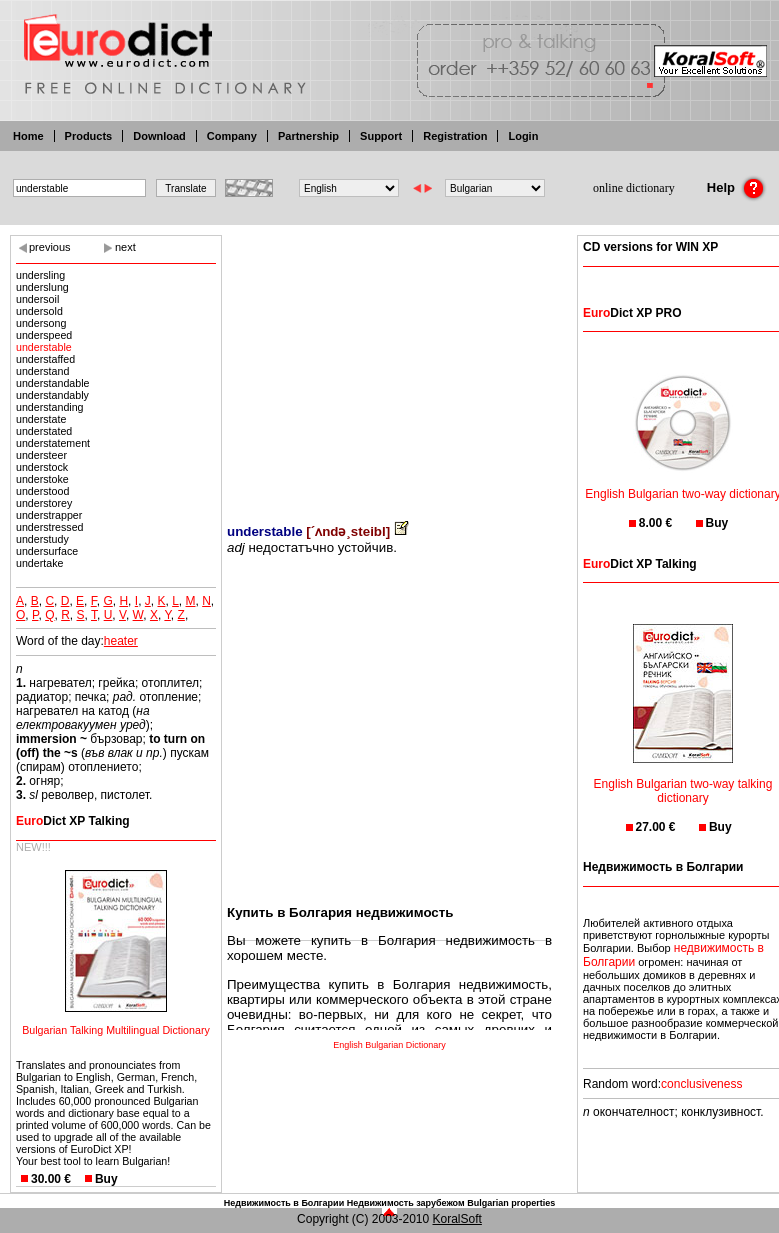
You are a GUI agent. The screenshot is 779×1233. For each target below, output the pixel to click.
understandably (52, 395)
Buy (106, 1179)
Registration (455, 136)
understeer (41, 455)
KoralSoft (457, 1219)
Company (232, 136)
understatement (53, 443)
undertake (39, 563)
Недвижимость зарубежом (406, 1203)
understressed (50, 527)
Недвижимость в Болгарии (284, 1203)
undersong (41, 323)
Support (381, 136)
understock (42, 467)
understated (44, 431)
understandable (52, 383)
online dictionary (634, 188)
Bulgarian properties (511, 1203)
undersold (39, 311)
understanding (50, 407)
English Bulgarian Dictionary (389, 1045)
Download (159, 136)
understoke (42, 479)
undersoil (37, 299)
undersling (40, 275)
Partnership (308, 136)
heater (121, 641)
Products (89, 136)
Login (523, 136)
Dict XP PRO (632, 313)
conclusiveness (701, 1084)
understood (42, 491)
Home (28, 136)
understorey (44, 503)
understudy (42, 539)
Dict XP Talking (73, 821)
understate (41, 419)
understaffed (45, 359)
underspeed (44, 335)
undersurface (47, 551)
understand (42, 371)
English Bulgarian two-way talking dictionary (683, 778)
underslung (42, 287)
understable (44, 347)
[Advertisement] (389, 365)
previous (50, 247)
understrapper (49, 515)
